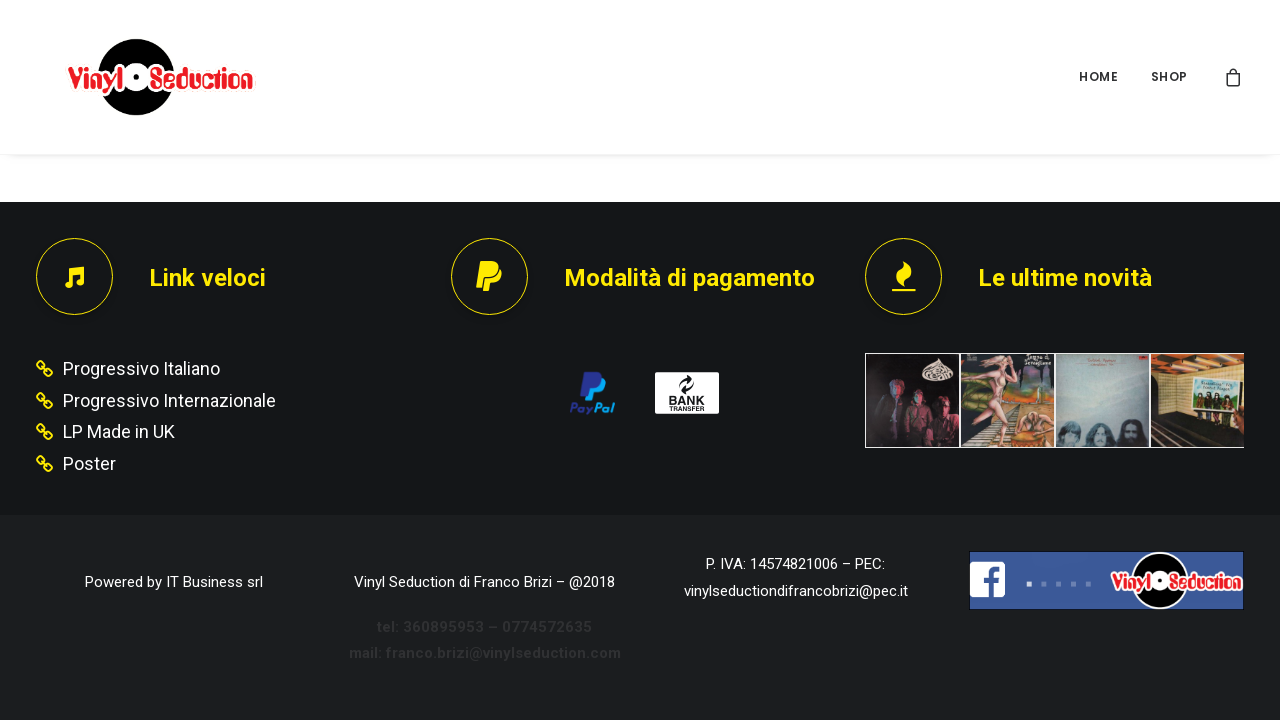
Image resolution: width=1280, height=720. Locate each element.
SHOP (1169, 76)
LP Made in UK (119, 431)
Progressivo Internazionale (169, 400)
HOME (1098, 76)
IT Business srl (214, 582)
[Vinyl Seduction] (137, 77)
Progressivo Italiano (141, 368)
